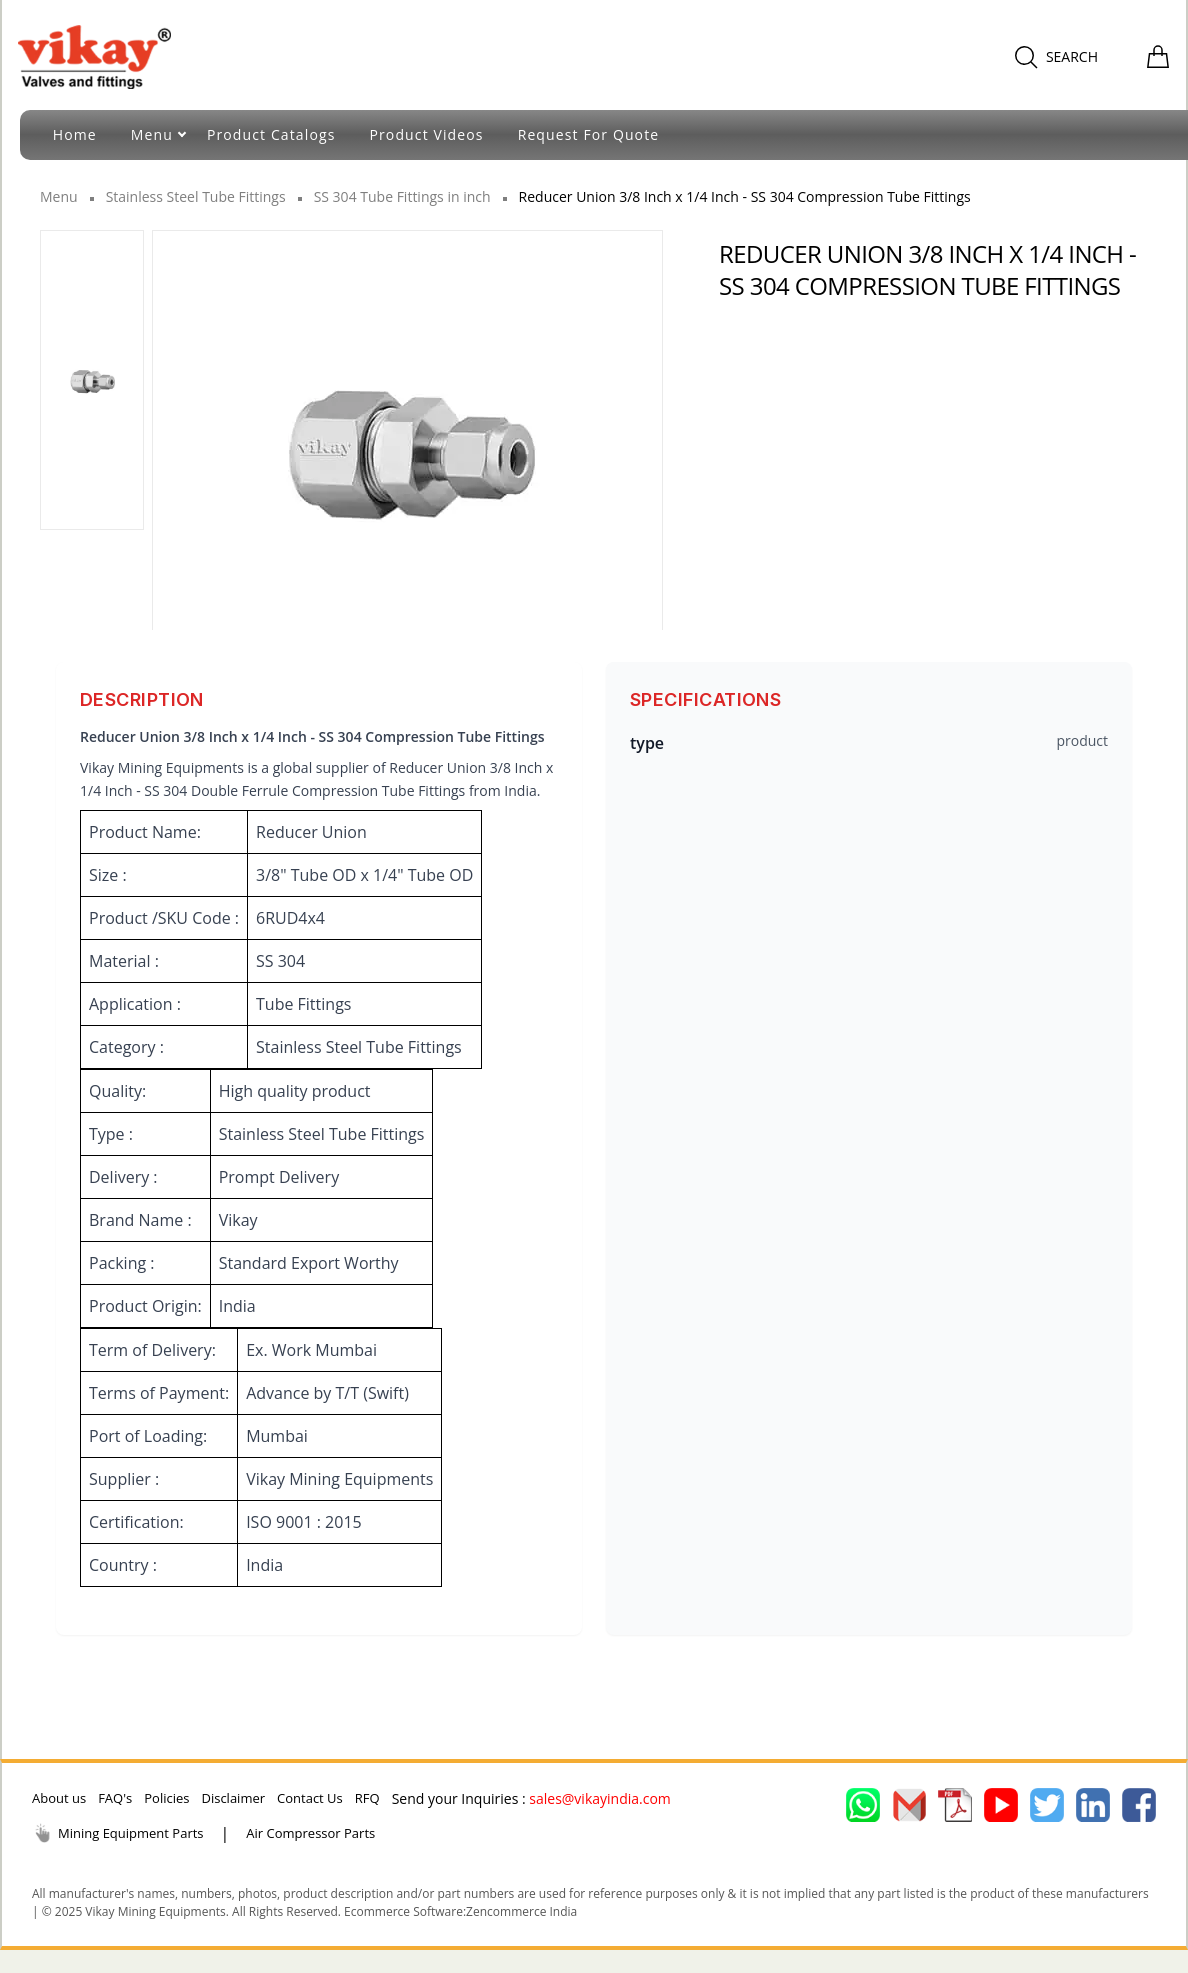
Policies (166, 1798)
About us (59, 1798)
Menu (59, 196)
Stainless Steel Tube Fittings (196, 196)
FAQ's (115, 1798)
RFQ (367, 1798)
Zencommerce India (521, 1911)
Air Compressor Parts (310, 1833)
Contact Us (310, 1798)
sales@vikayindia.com (600, 1798)
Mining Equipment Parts (118, 1833)
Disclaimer (233, 1798)
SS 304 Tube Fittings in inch (402, 196)
